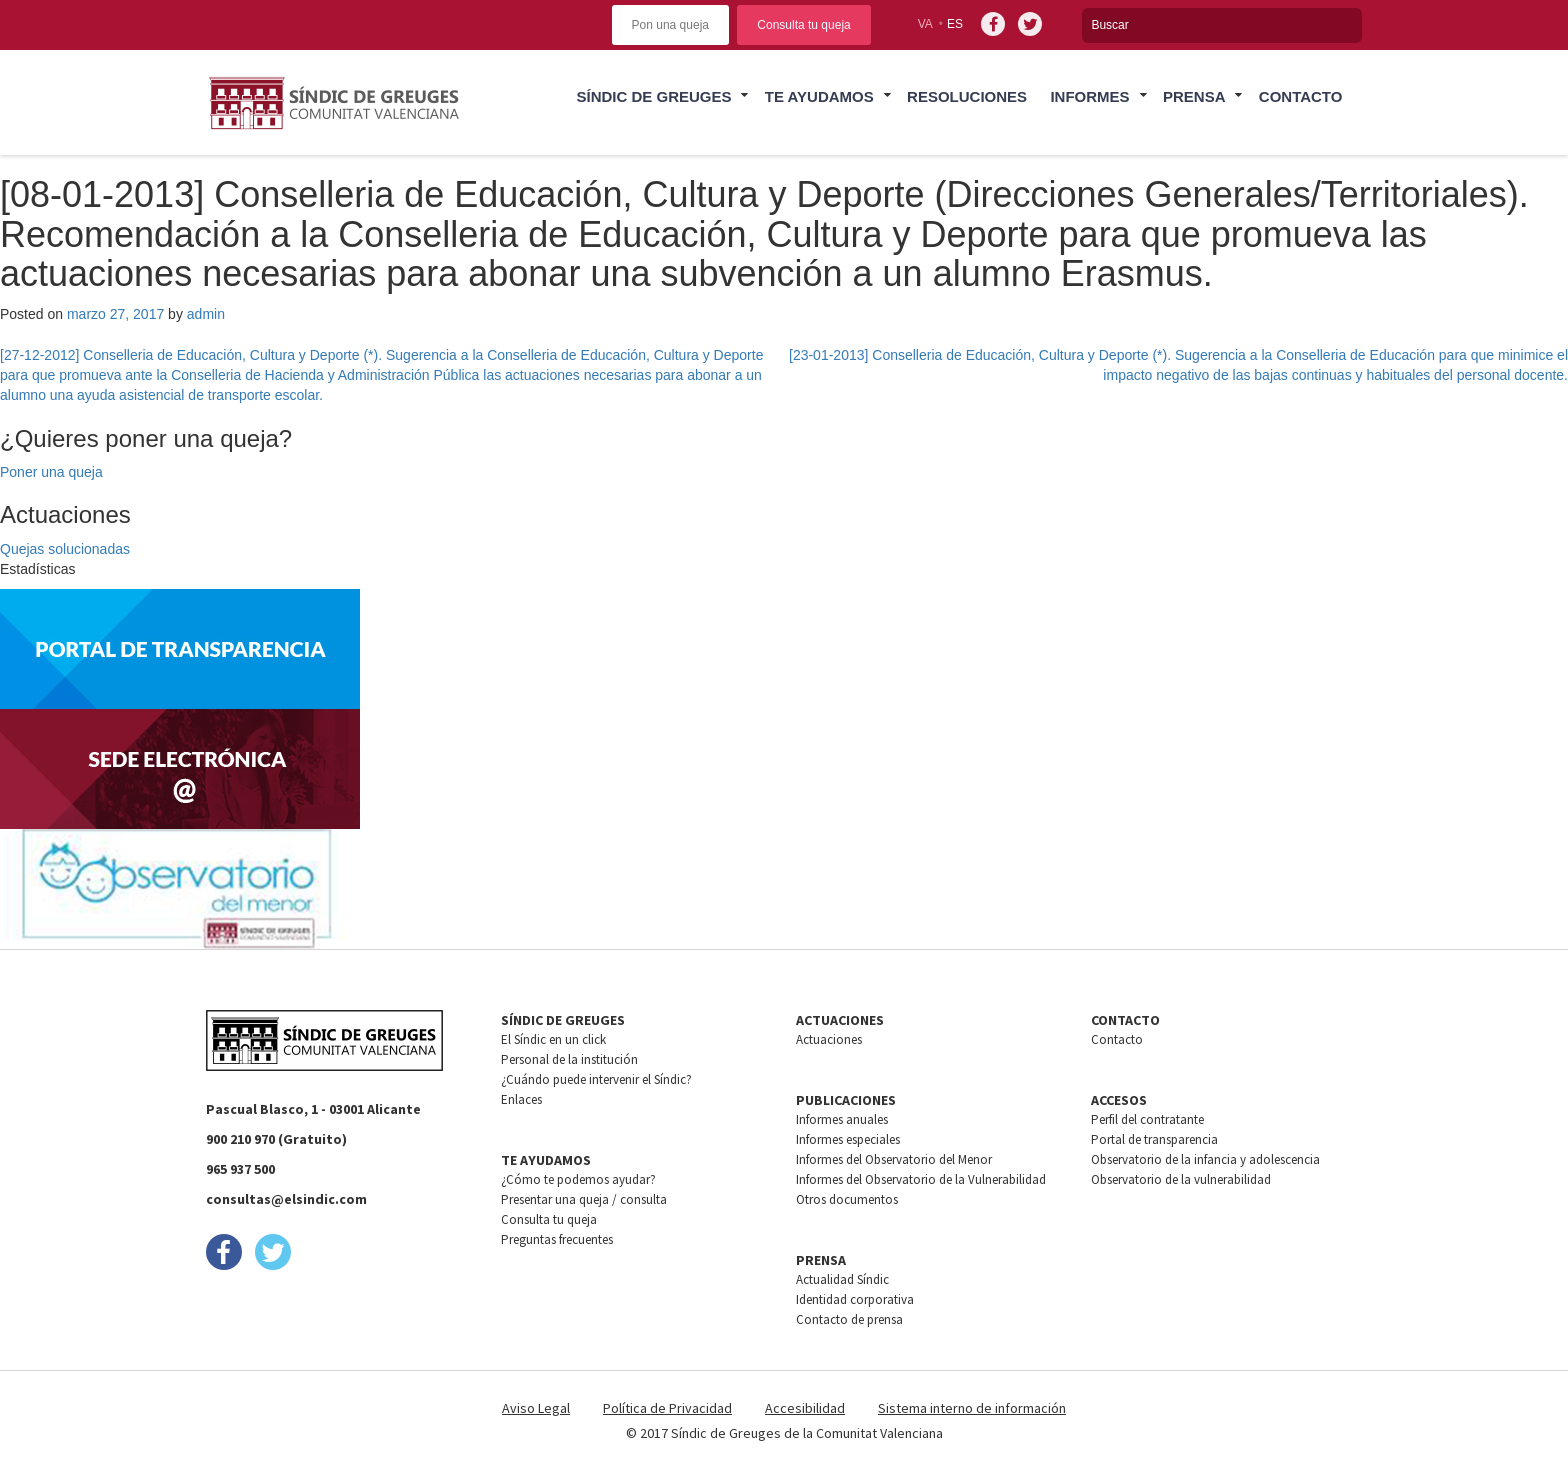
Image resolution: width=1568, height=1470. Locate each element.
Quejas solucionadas (65, 549)
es (955, 24)
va (925, 24)
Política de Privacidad (667, 1408)
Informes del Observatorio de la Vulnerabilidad (921, 1179)
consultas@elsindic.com (286, 1199)
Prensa (1194, 96)
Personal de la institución (569, 1059)
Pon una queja (670, 25)
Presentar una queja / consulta (584, 1199)
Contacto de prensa (849, 1319)
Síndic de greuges (653, 96)
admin (206, 314)
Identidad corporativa (855, 1299)
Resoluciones (967, 96)
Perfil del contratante (1147, 1119)
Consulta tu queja (803, 25)
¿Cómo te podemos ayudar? (578, 1179)
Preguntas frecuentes (557, 1239)
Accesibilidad (805, 1408)
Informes (1089, 96)
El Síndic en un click (553, 1039)
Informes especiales (848, 1139)
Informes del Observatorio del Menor (894, 1159)
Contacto (1301, 96)
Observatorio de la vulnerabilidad (1181, 1179)
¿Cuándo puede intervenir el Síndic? (596, 1079)
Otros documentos (847, 1199)
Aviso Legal (536, 1408)
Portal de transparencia (1154, 1139)
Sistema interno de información (972, 1408)
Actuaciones (829, 1039)
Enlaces (521, 1099)
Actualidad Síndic (842, 1279)
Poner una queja (51, 472)
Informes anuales (842, 1119)
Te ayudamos (819, 96)
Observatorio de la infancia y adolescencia (1205, 1159)
